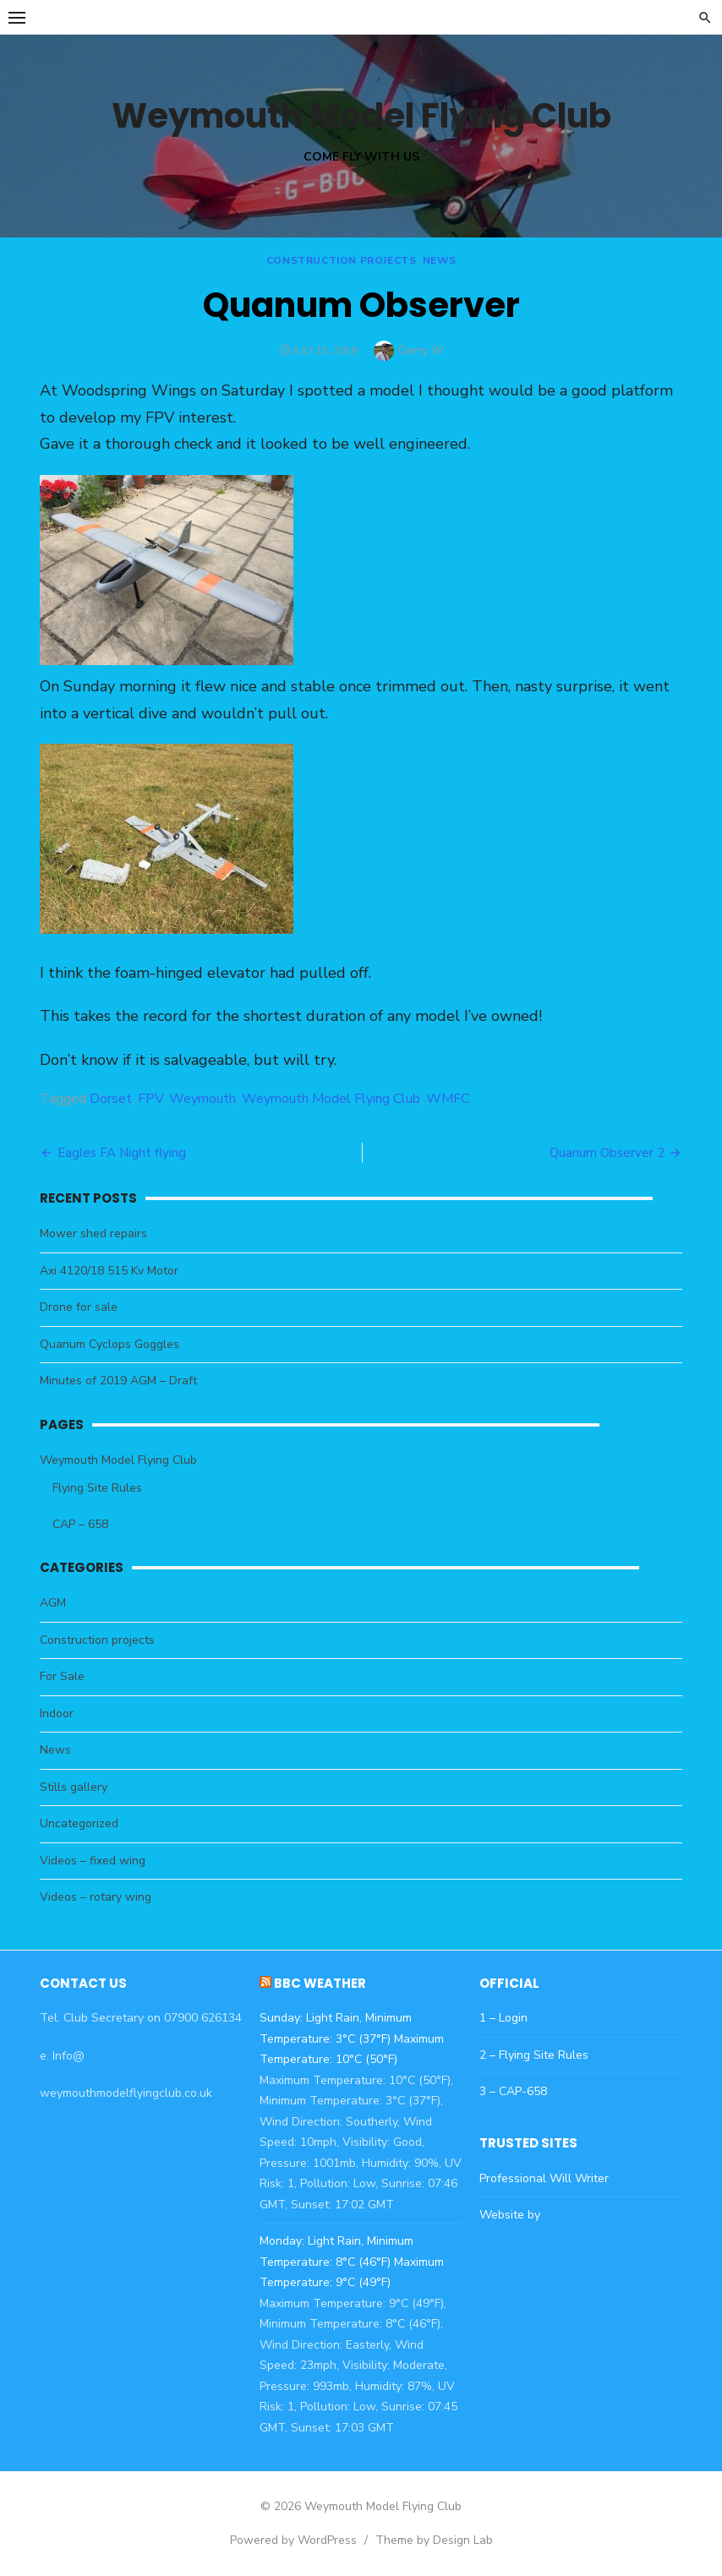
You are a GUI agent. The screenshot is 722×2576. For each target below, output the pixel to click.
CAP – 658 (80, 1524)
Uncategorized (79, 1823)
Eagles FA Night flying (121, 1152)
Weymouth (202, 1098)
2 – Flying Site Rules (533, 2055)
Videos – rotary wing (95, 1897)
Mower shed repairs (93, 1233)
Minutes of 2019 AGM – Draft (118, 1381)
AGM (53, 1603)
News (439, 260)
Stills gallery (73, 1787)
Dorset (111, 1098)
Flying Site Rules (97, 1488)
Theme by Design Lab (434, 2540)
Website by (509, 2215)
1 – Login (503, 2018)
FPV (150, 1098)
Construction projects (341, 260)
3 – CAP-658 (513, 2091)
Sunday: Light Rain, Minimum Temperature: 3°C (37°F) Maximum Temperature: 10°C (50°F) (352, 2038)
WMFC (447, 1098)
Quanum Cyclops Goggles (109, 1344)
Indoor (57, 1714)
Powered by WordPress (293, 2540)
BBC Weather (320, 1983)
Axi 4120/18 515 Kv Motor (109, 1271)
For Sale (62, 1676)
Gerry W (421, 350)
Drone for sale (79, 1307)
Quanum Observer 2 (607, 1152)
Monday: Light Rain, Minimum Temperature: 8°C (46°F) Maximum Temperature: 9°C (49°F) (352, 2261)
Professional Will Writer (544, 2178)
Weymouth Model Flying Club (361, 115)
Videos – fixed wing (92, 1861)
